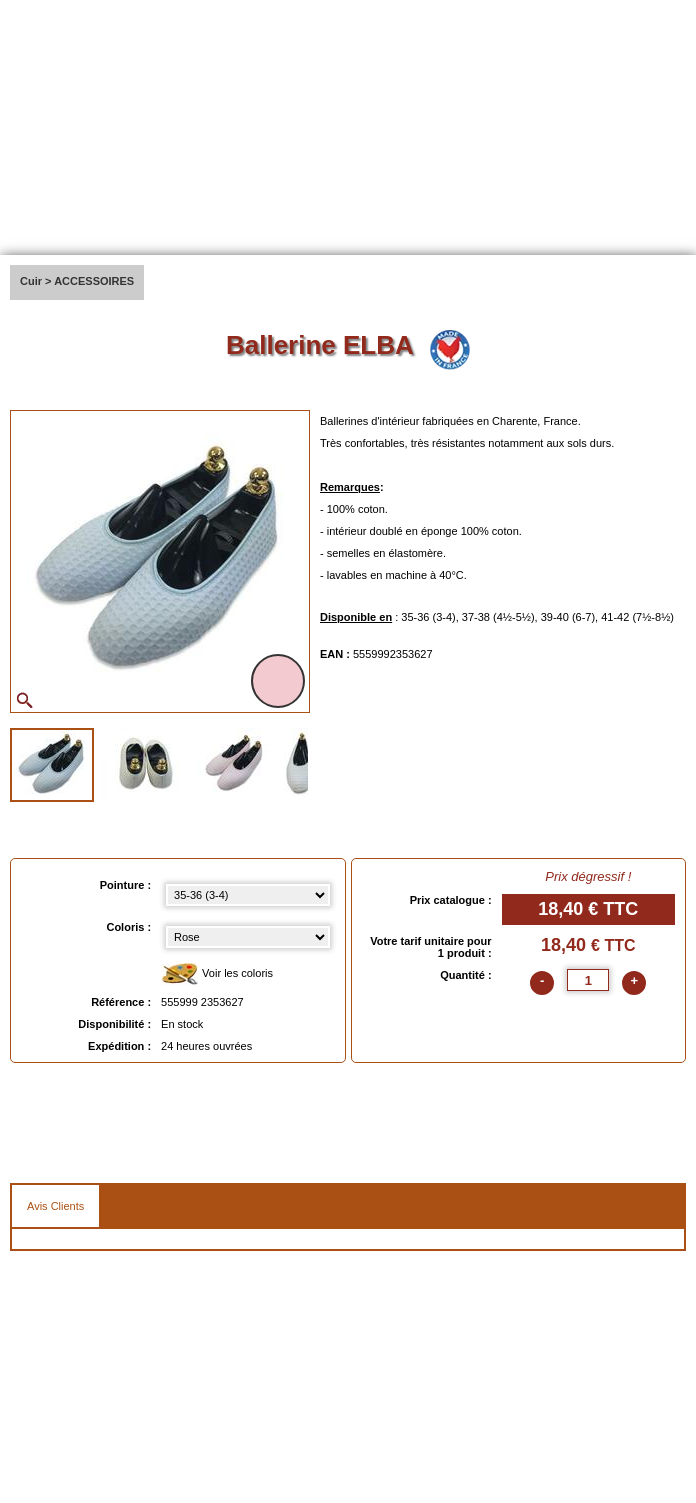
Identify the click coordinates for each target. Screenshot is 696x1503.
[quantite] (588, 980)
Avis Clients (55, 1206)
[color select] (247, 937)
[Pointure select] (247, 895)
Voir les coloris (217, 974)
